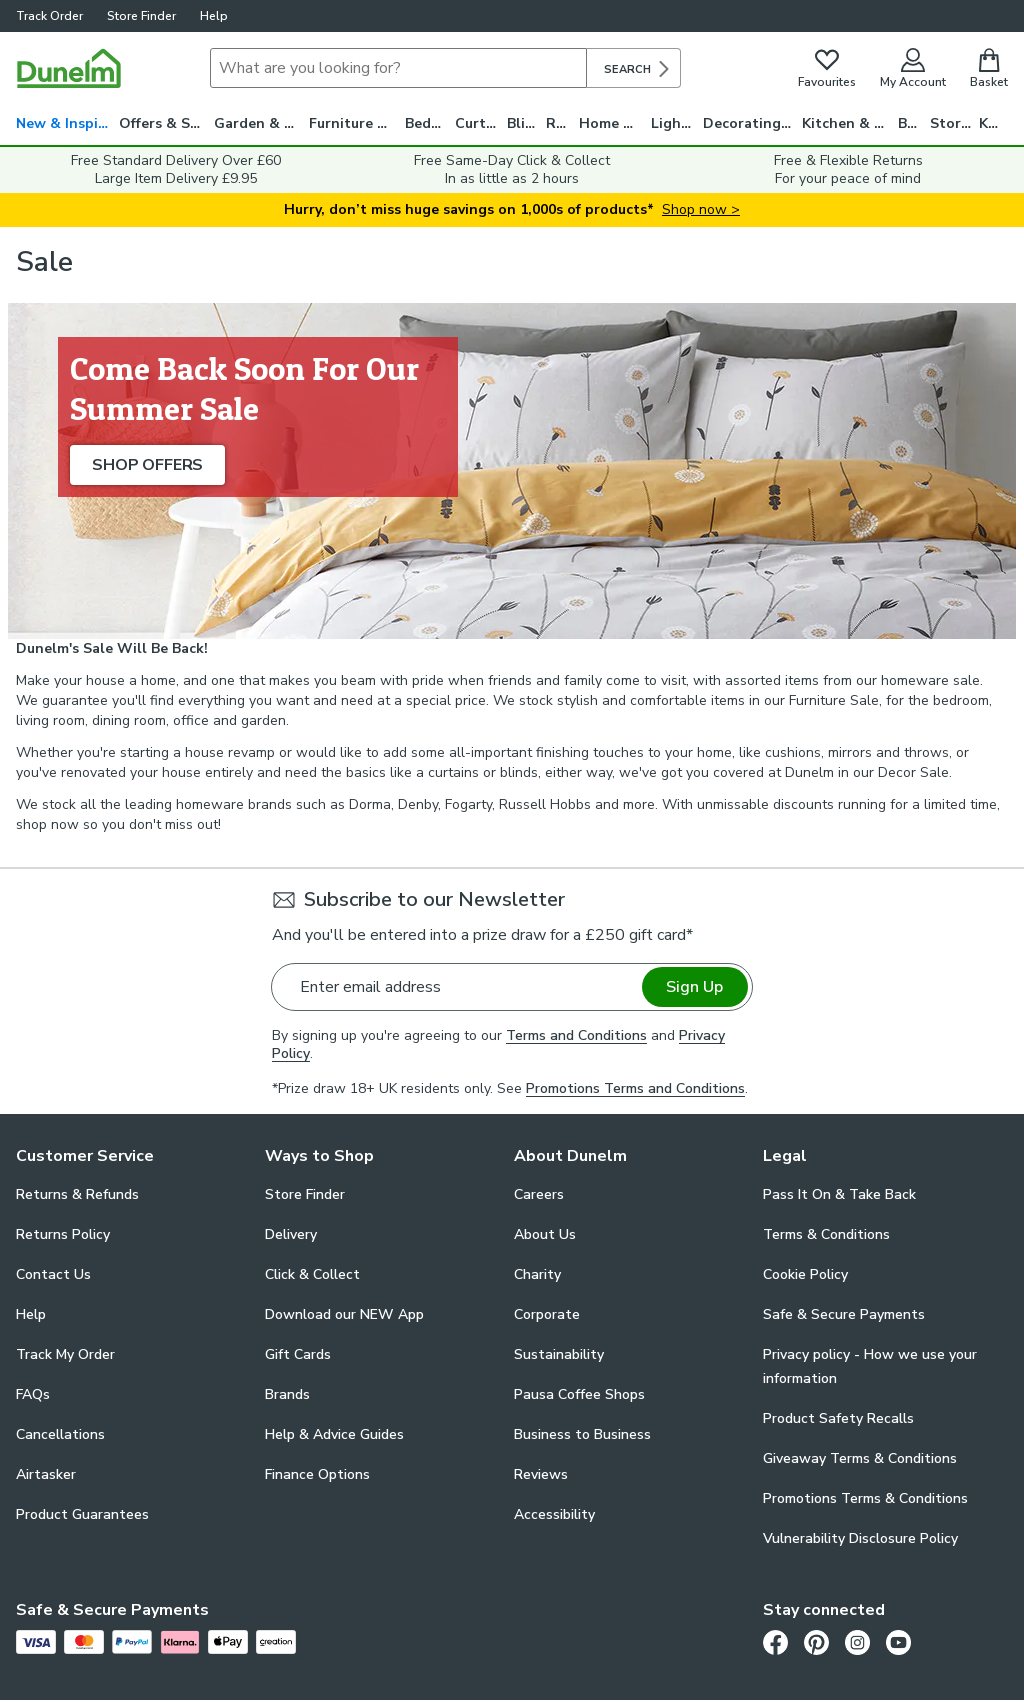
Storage (955, 123)
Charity (537, 1274)
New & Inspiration (67, 123)
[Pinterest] (816, 1643)
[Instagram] (857, 1643)
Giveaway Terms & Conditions (860, 1458)
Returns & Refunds (77, 1194)
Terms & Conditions (826, 1234)
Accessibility (554, 1514)
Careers (539, 1194)
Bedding (430, 123)
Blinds (527, 123)
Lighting (677, 123)
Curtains (481, 123)
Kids (993, 123)
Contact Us (53, 1274)
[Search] (398, 68)
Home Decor (615, 123)
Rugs (562, 123)
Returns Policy (63, 1234)
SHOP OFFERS (147, 465)
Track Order (49, 16)
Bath (914, 123)
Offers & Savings (166, 123)
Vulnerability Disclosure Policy (860, 1538)
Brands (287, 1394)
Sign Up (694, 987)
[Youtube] (898, 1643)
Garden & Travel (261, 123)
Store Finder (141, 16)
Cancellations (60, 1434)
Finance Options (317, 1474)
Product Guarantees (82, 1514)
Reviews (541, 1474)
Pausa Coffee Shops (579, 1394)
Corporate (547, 1314)
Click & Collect (312, 1274)
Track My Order (65, 1354)
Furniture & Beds (357, 123)
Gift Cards (298, 1354)
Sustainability (559, 1354)
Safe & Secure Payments (844, 1314)
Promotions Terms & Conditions (865, 1498)
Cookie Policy (805, 1274)
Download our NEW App (344, 1314)
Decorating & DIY (752, 123)
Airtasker (46, 1474)
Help (214, 16)
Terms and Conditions (576, 1035)
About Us (545, 1234)
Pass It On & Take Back (839, 1194)
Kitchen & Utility (850, 123)
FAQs (33, 1394)
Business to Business (582, 1434)
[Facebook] (775, 1643)
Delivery (291, 1234)
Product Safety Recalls (838, 1418)
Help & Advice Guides (334, 1434)
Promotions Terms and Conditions (635, 1088)
